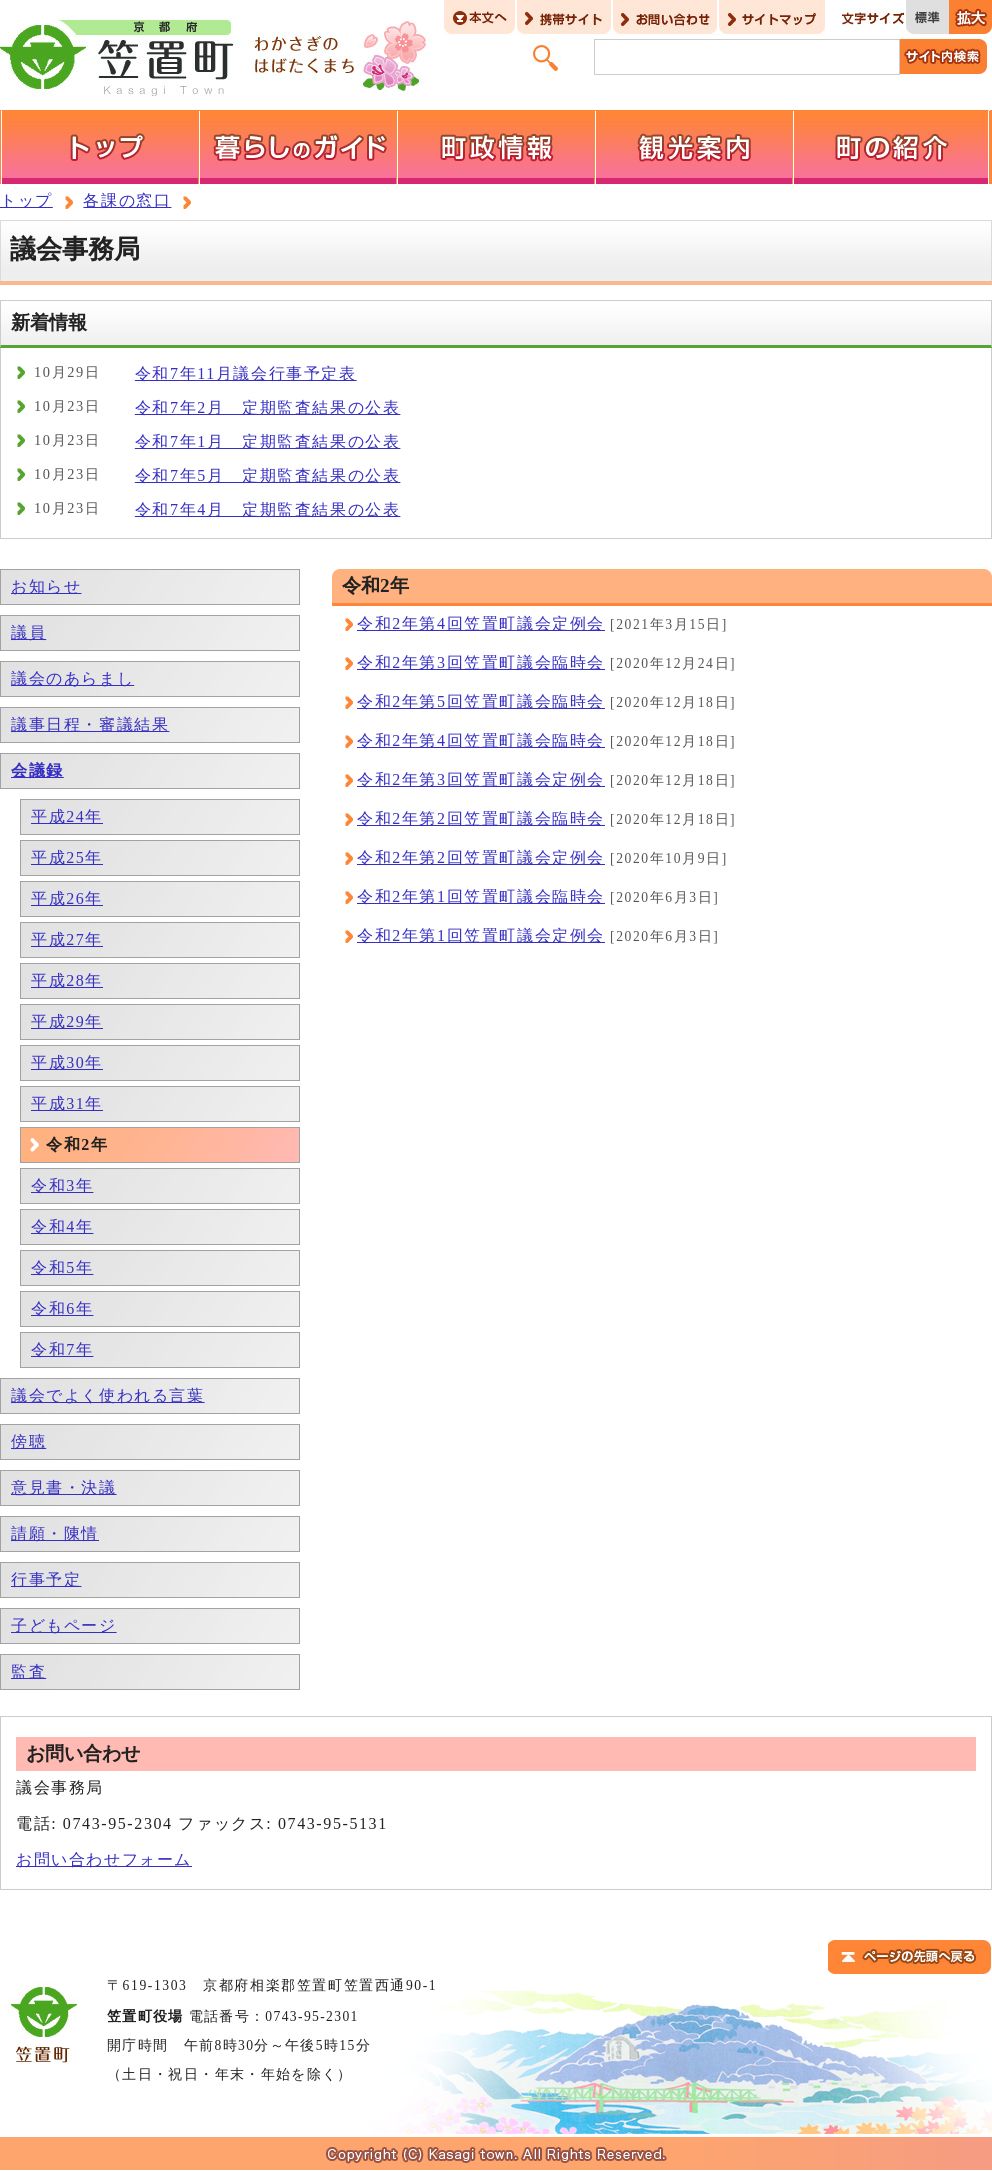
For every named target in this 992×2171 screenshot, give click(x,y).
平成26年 (67, 898)
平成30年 (67, 1062)
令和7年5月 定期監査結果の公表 (268, 475)
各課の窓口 (127, 200)
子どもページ (64, 1625)
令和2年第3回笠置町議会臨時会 (481, 662)
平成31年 (67, 1103)
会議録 (37, 770)
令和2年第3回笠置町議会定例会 (481, 779)
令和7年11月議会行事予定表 (246, 373)
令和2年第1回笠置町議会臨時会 (481, 896)
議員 (28, 632)
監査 (28, 1671)
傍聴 (28, 1441)
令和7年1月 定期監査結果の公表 (268, 441)
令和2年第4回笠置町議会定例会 (481, 623)
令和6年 (62, 1308)
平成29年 (67, 1021)
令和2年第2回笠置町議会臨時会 (481, 818)
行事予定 (46, 1579)
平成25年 (67, 857)
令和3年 (62, 1185)
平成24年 (67, 816)
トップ (26, 200)
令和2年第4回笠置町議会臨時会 (481, 740)
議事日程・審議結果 (90, 724)
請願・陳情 (55, 1533)
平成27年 (67, 939)
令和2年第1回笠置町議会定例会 (481, 935)
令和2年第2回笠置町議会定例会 (481, 857)
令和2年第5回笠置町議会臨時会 (481, 701)
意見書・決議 (64, 1487)
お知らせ (46, 586)
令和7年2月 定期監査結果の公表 (268, 407)
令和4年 (62, 1226)
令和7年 (62, 1349)
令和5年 (62, 1267)
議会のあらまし (72, 678)
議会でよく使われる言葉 (108, 1395)
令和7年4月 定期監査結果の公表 (268, 509)
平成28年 (67, 980)
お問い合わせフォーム (104, 1859)
